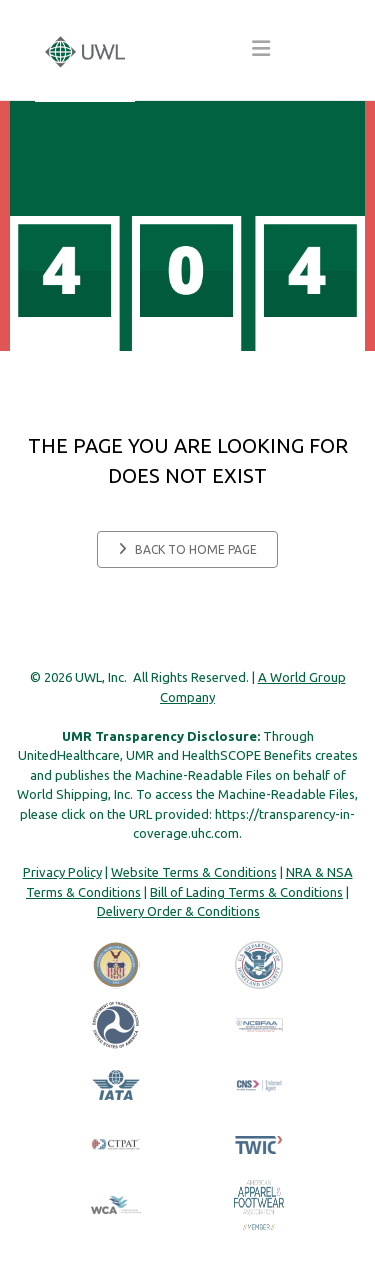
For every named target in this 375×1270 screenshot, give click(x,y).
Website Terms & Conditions (194, 872)
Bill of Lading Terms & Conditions (246, 892)
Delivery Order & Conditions (178, 911)
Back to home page (187, 549)
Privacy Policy (62, 872)
